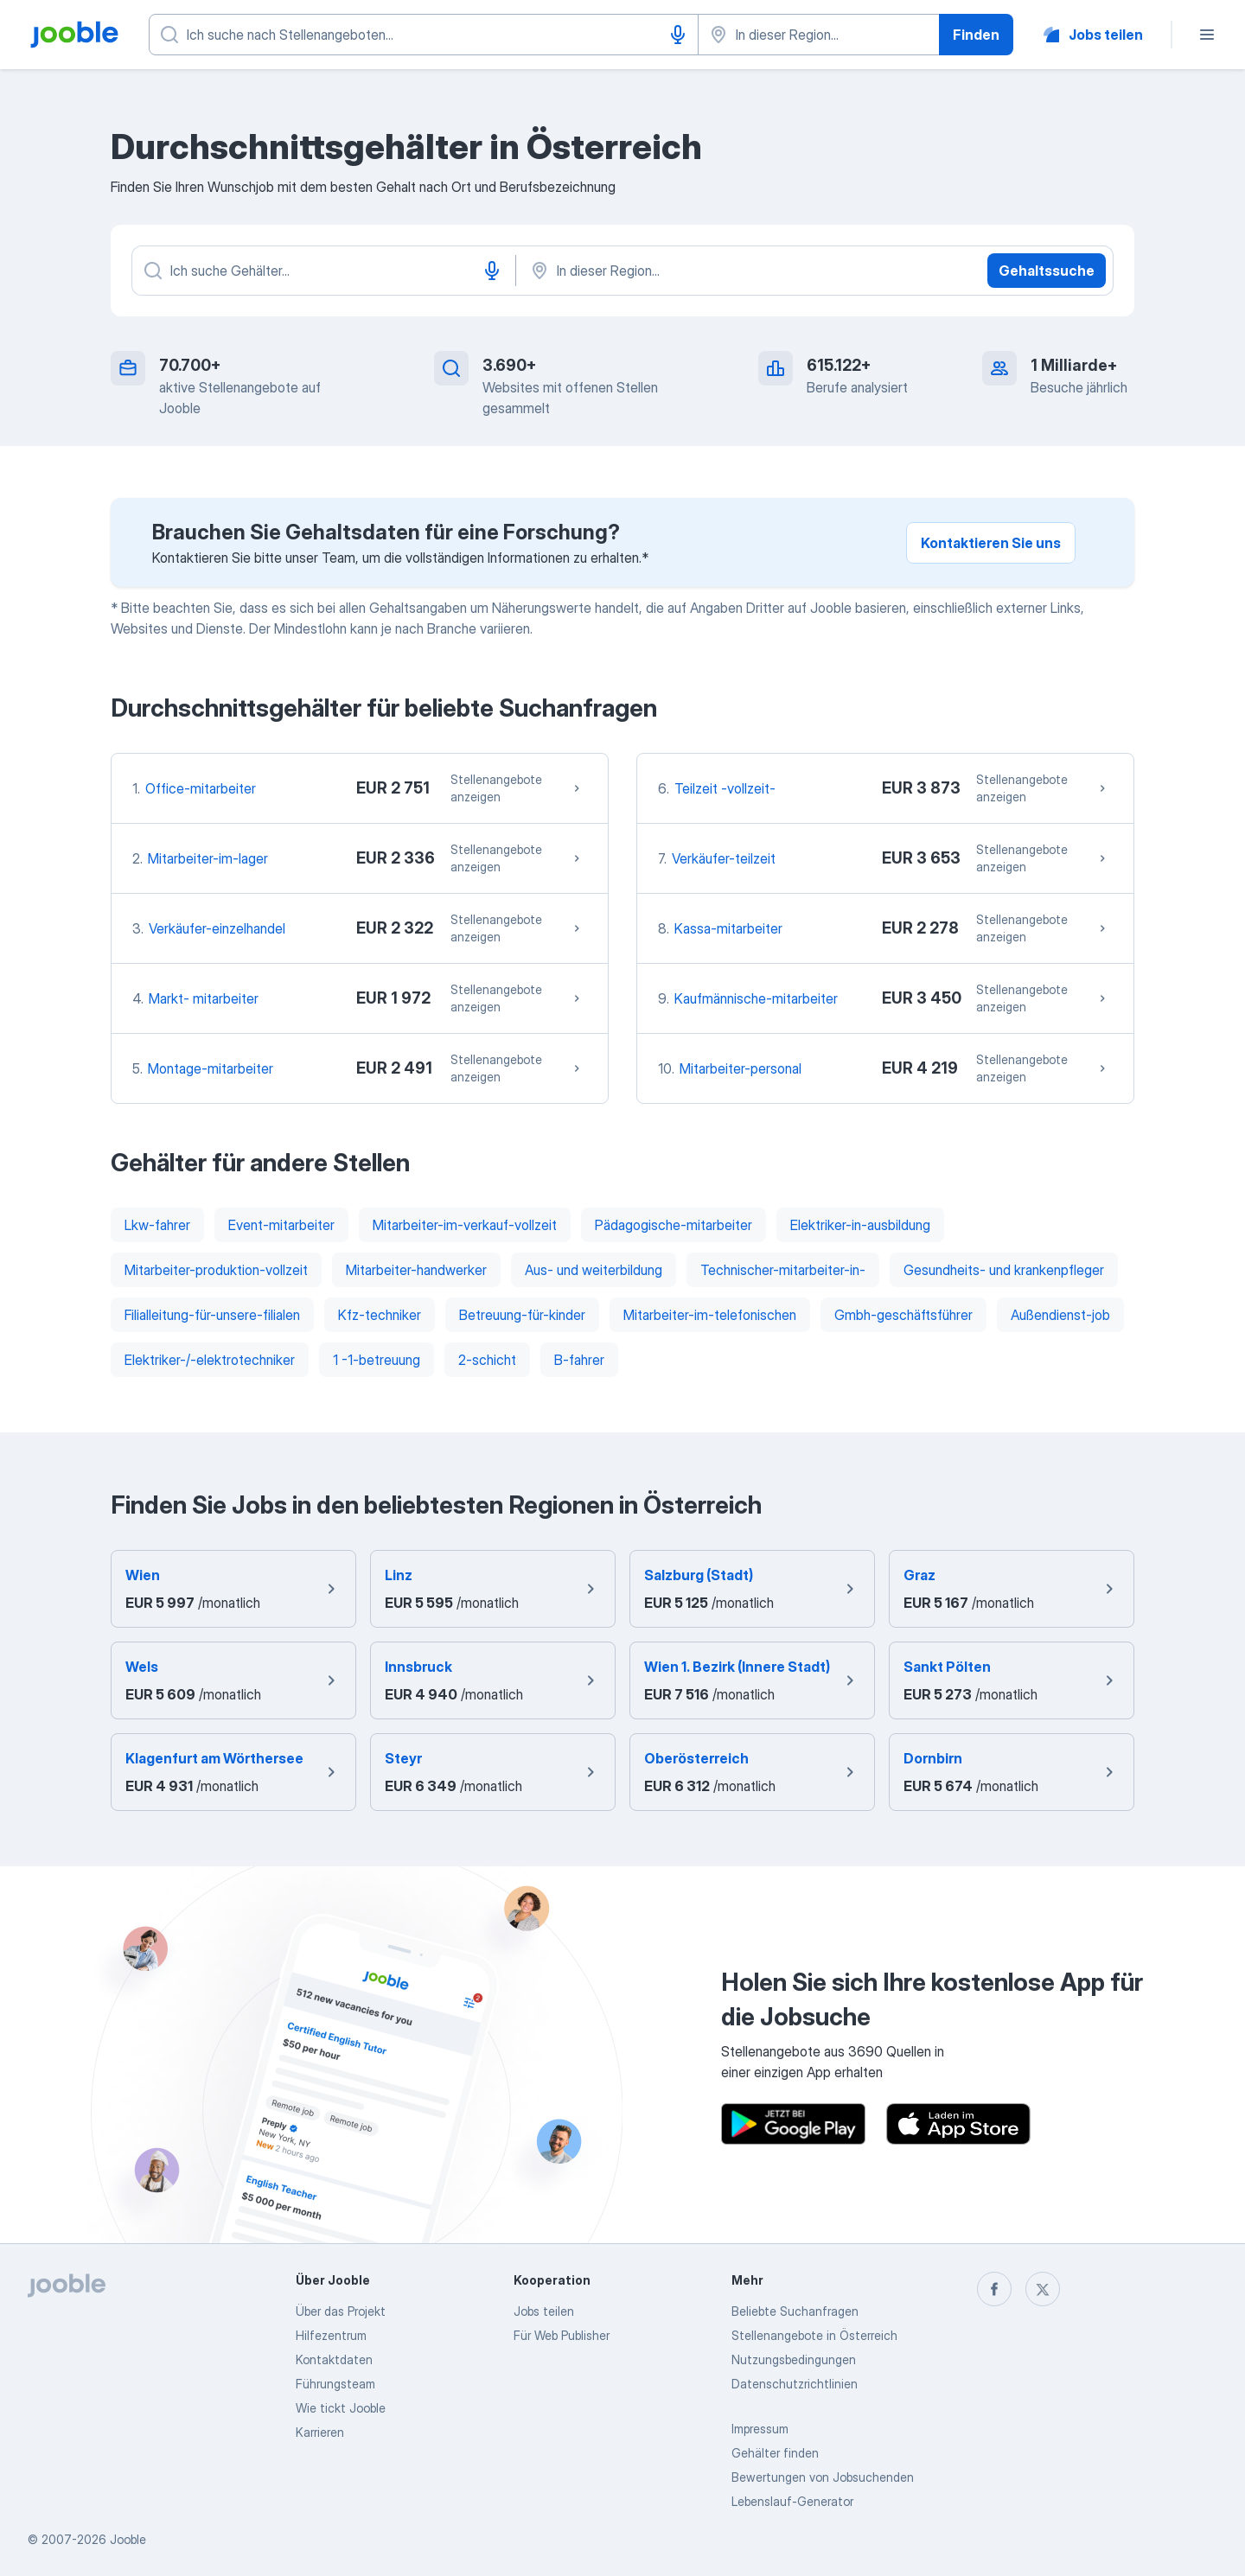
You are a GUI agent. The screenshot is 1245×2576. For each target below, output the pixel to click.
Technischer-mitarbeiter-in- (782, 1269)
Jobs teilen (544, 2311)
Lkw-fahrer (157, 1225)
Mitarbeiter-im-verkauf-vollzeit (465, 1225)
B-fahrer (579, 1359)
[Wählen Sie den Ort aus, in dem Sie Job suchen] (819, 34)
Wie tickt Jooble (341, 2408)
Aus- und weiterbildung (593, 1269)
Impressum (759, 2428)
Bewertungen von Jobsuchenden (822, 2477)
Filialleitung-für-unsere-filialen (212, 1314)
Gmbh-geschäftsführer (903, 1314)
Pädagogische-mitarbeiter (673, 1225)
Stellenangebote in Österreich (814, 2335)
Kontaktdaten (334, 2359)
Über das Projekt (341, 2311)
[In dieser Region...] (709, 270)
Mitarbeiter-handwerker (416, 1269)
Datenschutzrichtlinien (794, 2383)
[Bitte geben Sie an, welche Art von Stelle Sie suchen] (424, 34)
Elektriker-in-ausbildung (860, 1225)
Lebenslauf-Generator (792, 2501)
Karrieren (320, 2432)
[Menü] (1207, 34)
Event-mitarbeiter (281, 1225)
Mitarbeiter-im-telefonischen (709, 1314)
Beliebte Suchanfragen (795, 2311)
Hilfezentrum (331, 2335)
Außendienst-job (1060, 1314)
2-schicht (487, 1359)
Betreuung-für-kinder (522, 1314)
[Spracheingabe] (678, 34)
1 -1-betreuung (376, 1359)
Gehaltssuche (1047, 270)
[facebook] (994, 2289)
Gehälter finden (775, 2452)
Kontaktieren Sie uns (991, 543)
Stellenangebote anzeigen (517, 788)
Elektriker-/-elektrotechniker (209, 1359)
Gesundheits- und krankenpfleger (1003, 1269)
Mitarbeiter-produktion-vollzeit (216, 1269)
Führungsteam (335, 2383)
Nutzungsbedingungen (793, 2359)
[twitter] (1042, 2289)
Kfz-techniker (379, 1314)
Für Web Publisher (562, 2335)
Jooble (128, 2539)
